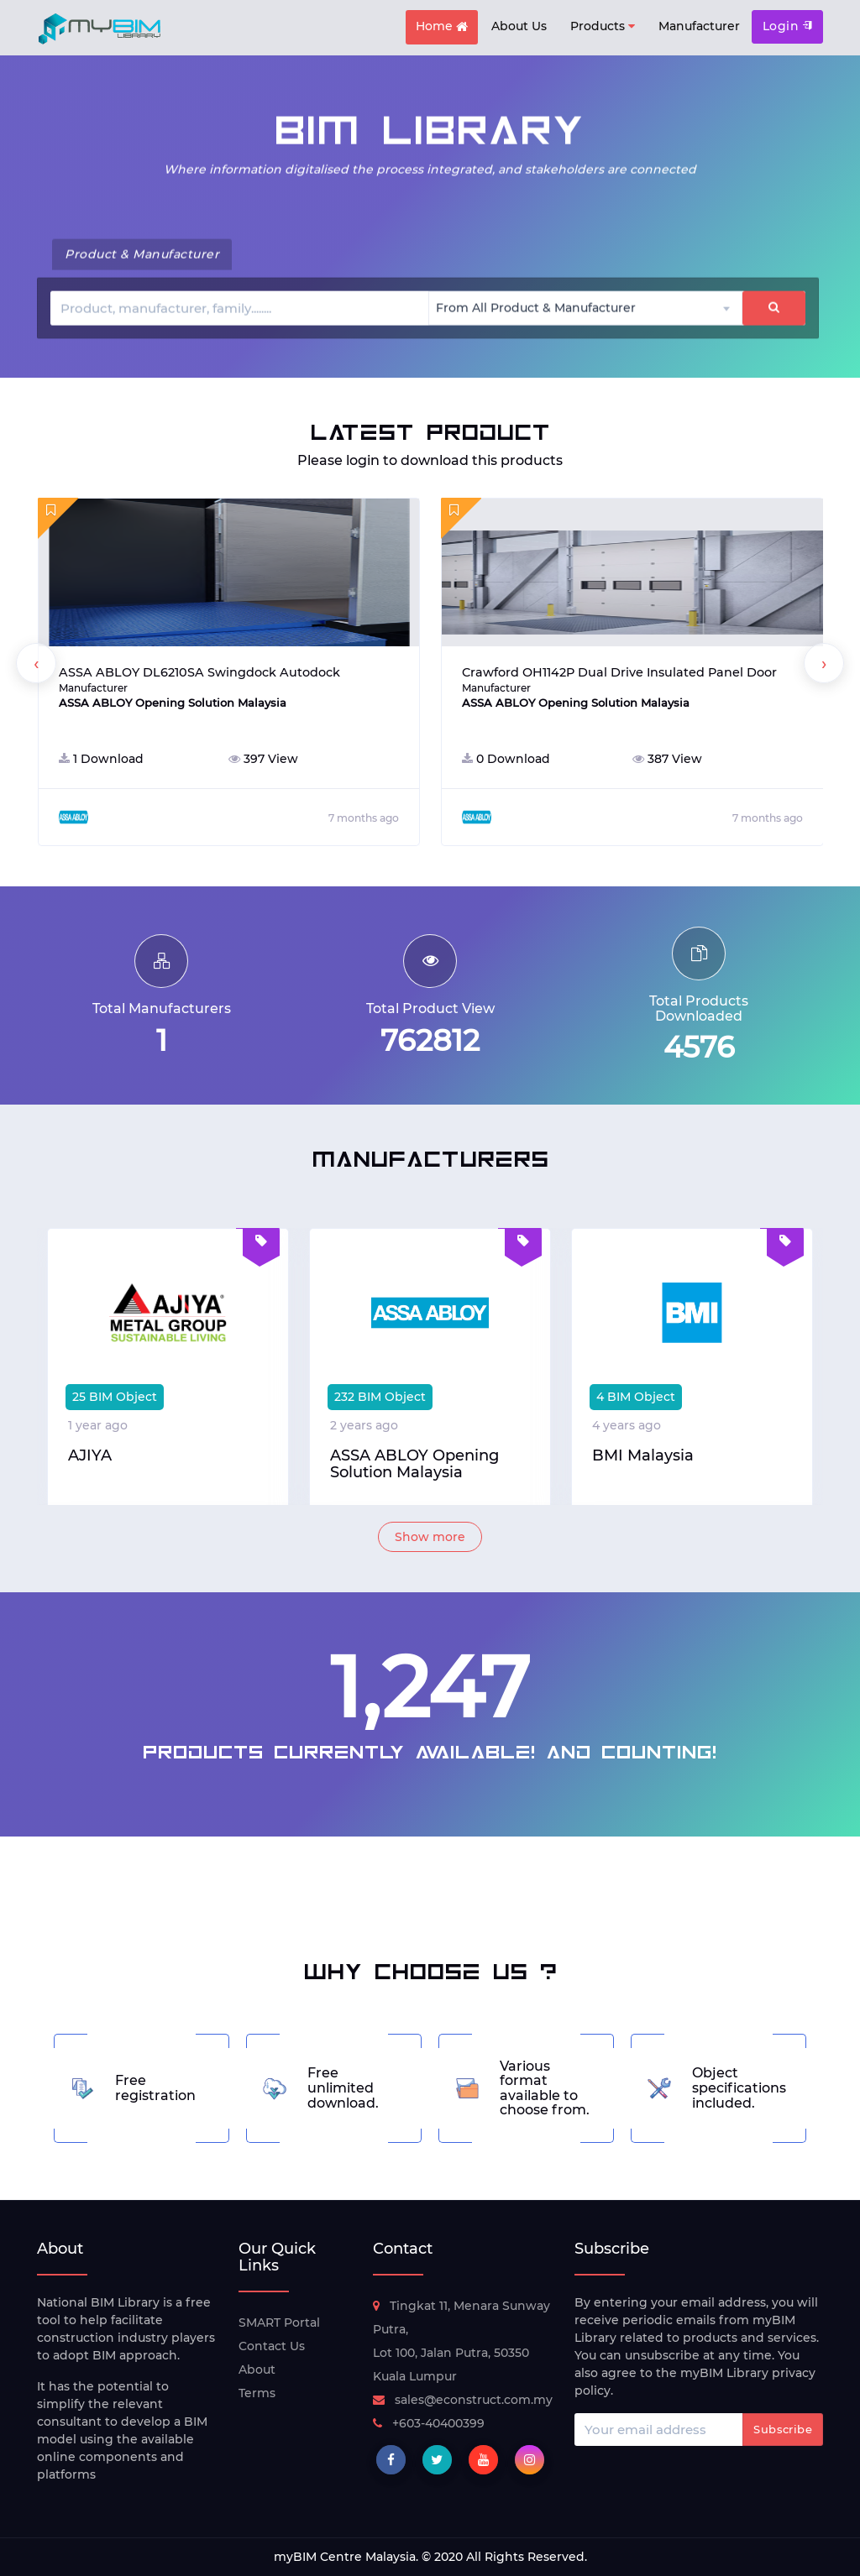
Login (787, 26)
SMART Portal (279, 2322)
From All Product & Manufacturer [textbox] (536, 307)
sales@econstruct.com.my (463, 2399)
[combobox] (585, 307)
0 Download (506, 758)
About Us (519, 26)
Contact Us (272, 2346)
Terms (257, 2393)
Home (442, 27)
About (257, 2369)
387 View (667, 758)
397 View (263, 758)
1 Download (101, 758)
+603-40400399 (429, 2423)
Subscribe (782, 2429)
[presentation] (36, 663)
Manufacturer (699, 26)
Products (602, 26)
